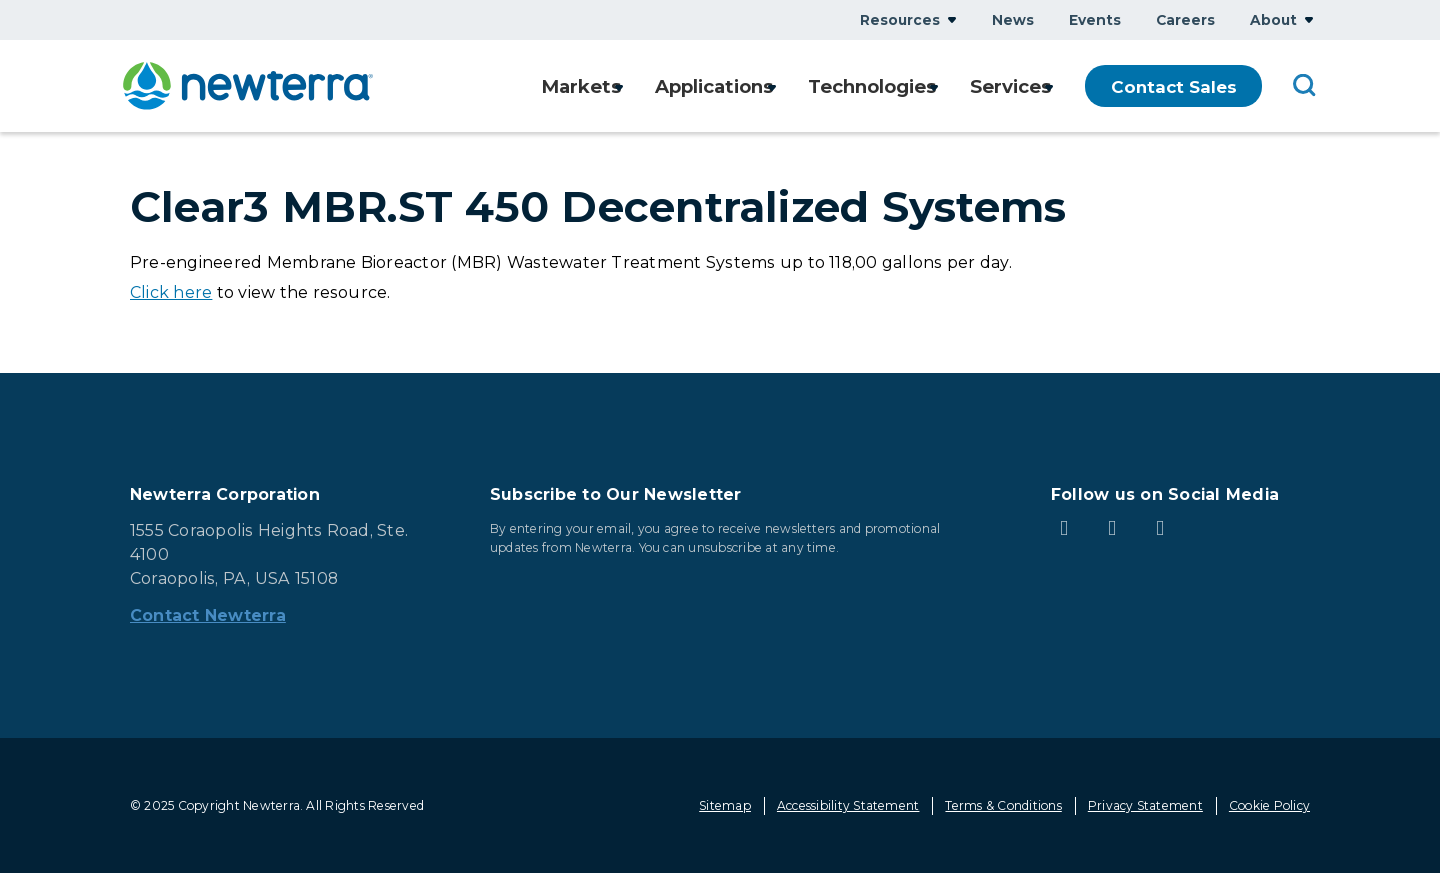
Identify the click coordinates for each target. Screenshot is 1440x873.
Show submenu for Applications (760, 86)
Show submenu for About (1309, 19)
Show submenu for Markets (599, 86)
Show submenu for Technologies (928, 86)
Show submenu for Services (1049, 86)
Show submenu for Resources (952, 19)
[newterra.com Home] (248, 86)
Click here (171, 292)
